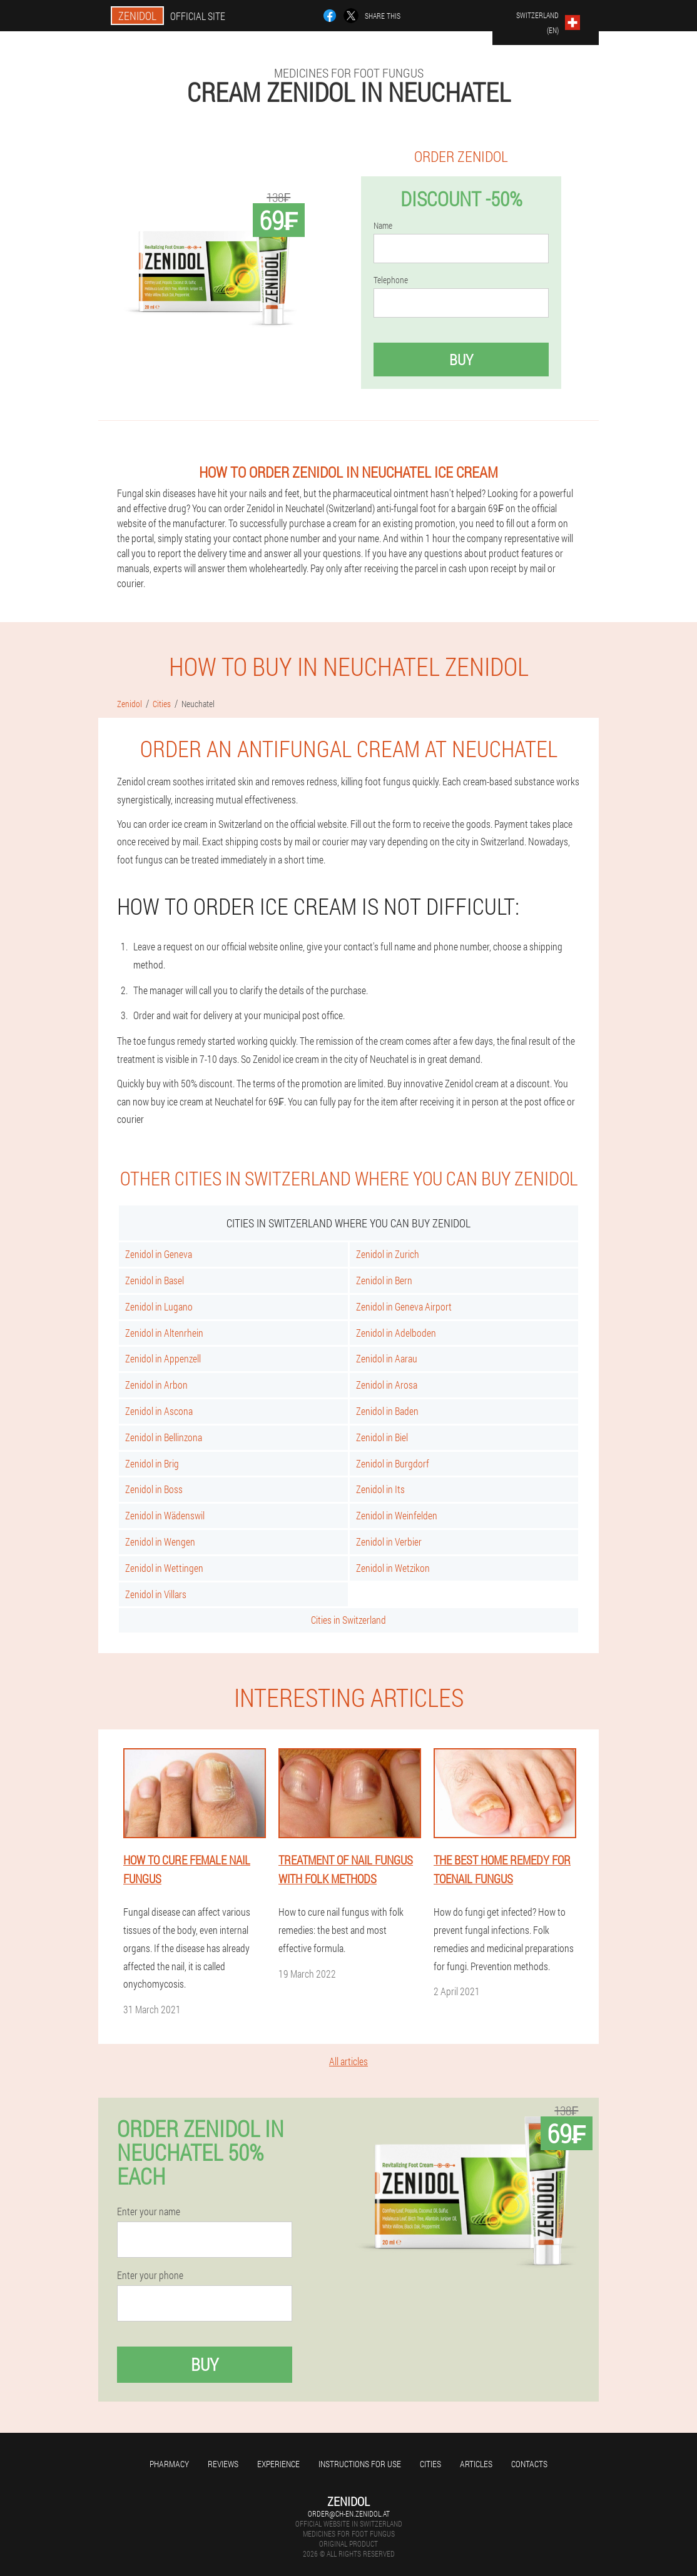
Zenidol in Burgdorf (392, 1463)
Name (383, 225)
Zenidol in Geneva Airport (404, 1306)
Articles (476, 2464)
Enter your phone (150, 2275)
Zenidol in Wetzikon (393, 1567)
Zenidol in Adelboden (396, 1332)
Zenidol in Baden (387, 1410)
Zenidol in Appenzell (163, 1358)
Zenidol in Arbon (156, 1384)
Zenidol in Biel (382, 1437)
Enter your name (148, 2211)
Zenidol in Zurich (387, 1253)
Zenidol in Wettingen (164, 1567)
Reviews (223, 2464)
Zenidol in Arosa (386, 1384)
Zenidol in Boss (154, 1489)
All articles (348, 2061)
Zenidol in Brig (152, 1463)
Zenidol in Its (380, 1489)
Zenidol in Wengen (160, 1541)
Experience (278, 2464)
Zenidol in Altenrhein (164, 1332)
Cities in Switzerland (348, 1619)
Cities (430, 2464)
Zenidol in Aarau (386, 1358)
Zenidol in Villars (155, 1594)
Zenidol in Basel (154, 1280)
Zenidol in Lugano (159, 1306)
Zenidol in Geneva (158, 1253)
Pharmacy (169, 2464)
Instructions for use (359, 2464)
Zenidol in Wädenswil (165, 1515)
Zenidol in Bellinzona (163, 1437)
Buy (461, 360)
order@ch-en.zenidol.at (349, 2513)
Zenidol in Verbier (389, 1541)
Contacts (529, 2464)
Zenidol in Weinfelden (396, 1515)
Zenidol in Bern (384, 1280)
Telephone (391, 280)
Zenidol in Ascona (159, 1410)
